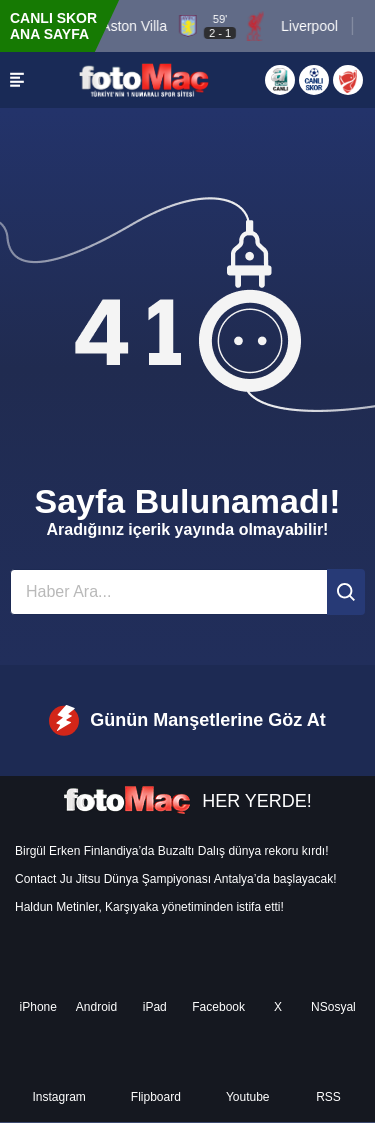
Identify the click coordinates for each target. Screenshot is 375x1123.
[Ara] (346, 592)
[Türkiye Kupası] (348, 80)
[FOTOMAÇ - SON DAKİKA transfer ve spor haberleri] (144, 79)
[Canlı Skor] (314, 80)
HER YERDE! (187, 801)
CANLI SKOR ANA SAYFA (53, 26)
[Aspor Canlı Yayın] (280, 80)
